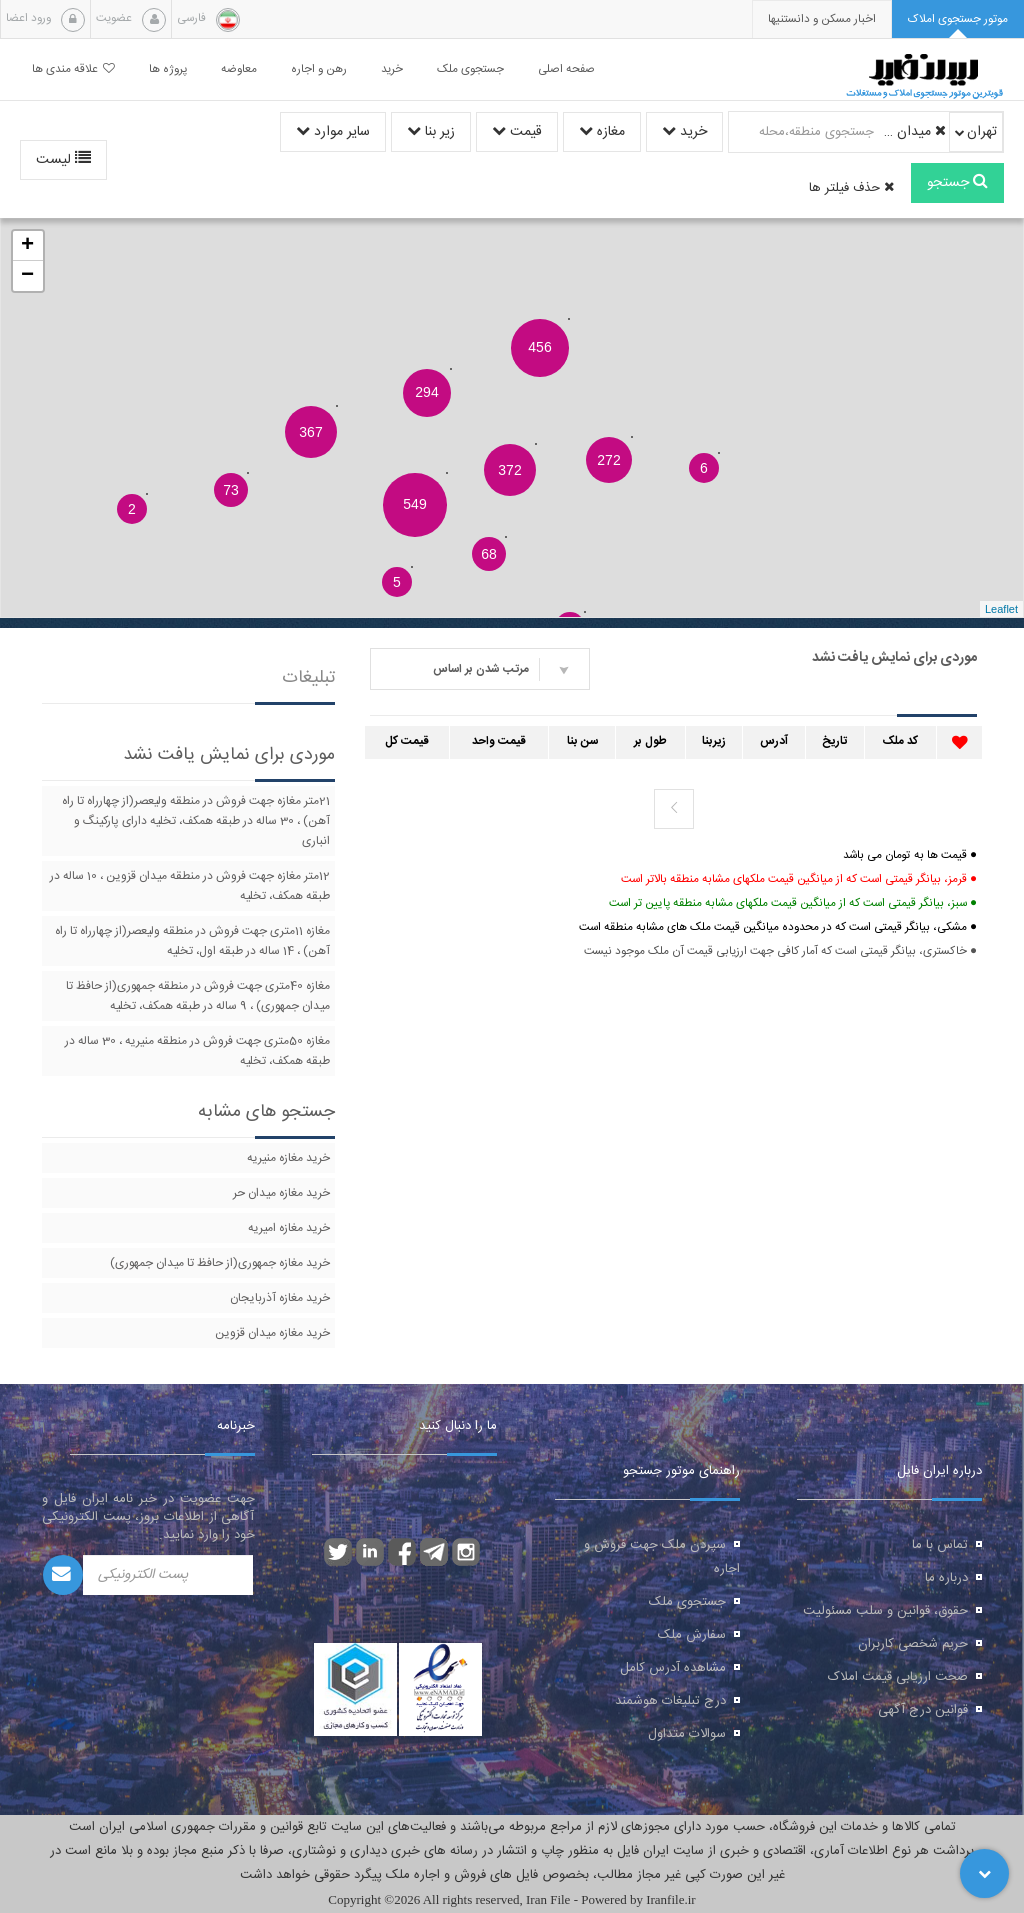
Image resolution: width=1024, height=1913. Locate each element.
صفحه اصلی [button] (566, 69)
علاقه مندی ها (73, 69)
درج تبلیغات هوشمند (670, 1701)
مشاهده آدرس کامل (673, 1668)
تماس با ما (940, 1545)
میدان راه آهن (913, 132)
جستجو (957, 183)
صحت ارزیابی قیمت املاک (898, 1677)
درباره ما (946, 1578)
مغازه (602, 132)
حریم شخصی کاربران (913, 1644)
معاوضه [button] (239, 69)
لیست (63, 160)
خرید (684, 132)
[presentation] (822, 19)
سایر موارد (333, 132)
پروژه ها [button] (168, 69)
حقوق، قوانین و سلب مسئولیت (885, 1611)
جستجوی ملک (687, 1602)
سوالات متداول (687, 1734)
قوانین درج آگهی (923, 1710)
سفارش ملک (692, 1635)
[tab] (958, 19)
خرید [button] (392, 69)
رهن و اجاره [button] (319, 69)
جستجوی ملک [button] (470, 69)
